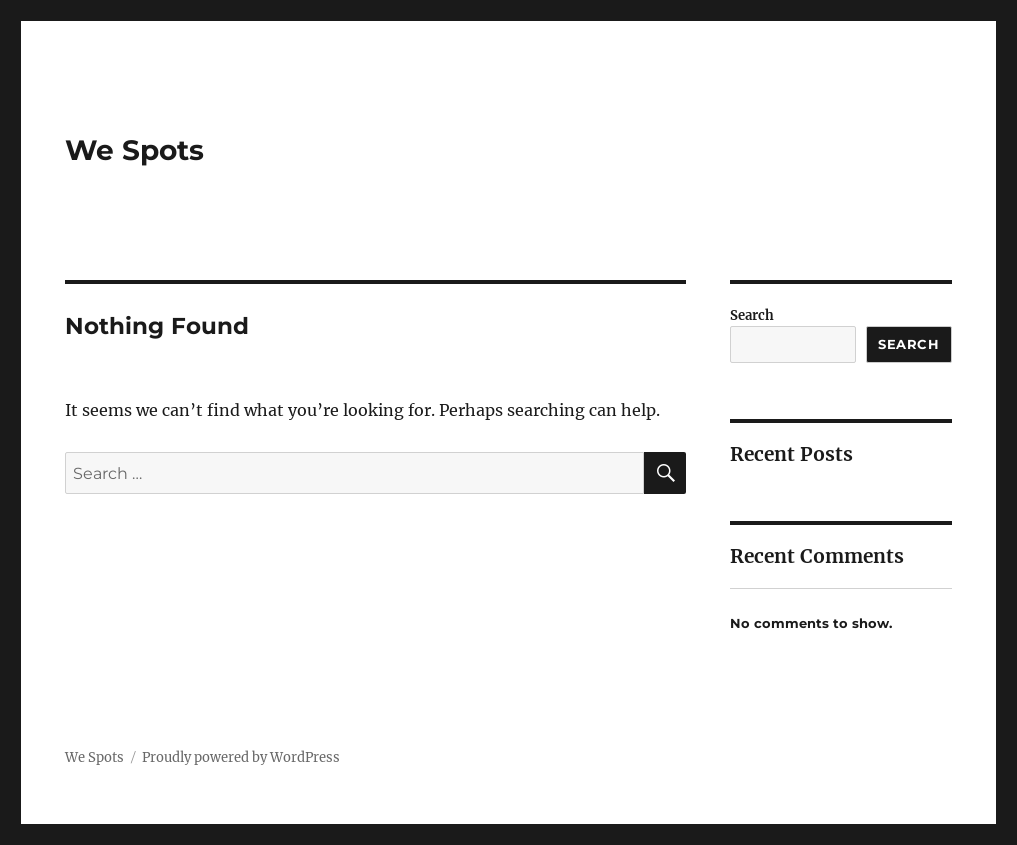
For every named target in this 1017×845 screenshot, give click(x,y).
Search (752, 315)
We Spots (134, 150)
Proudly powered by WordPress (241, 757)
